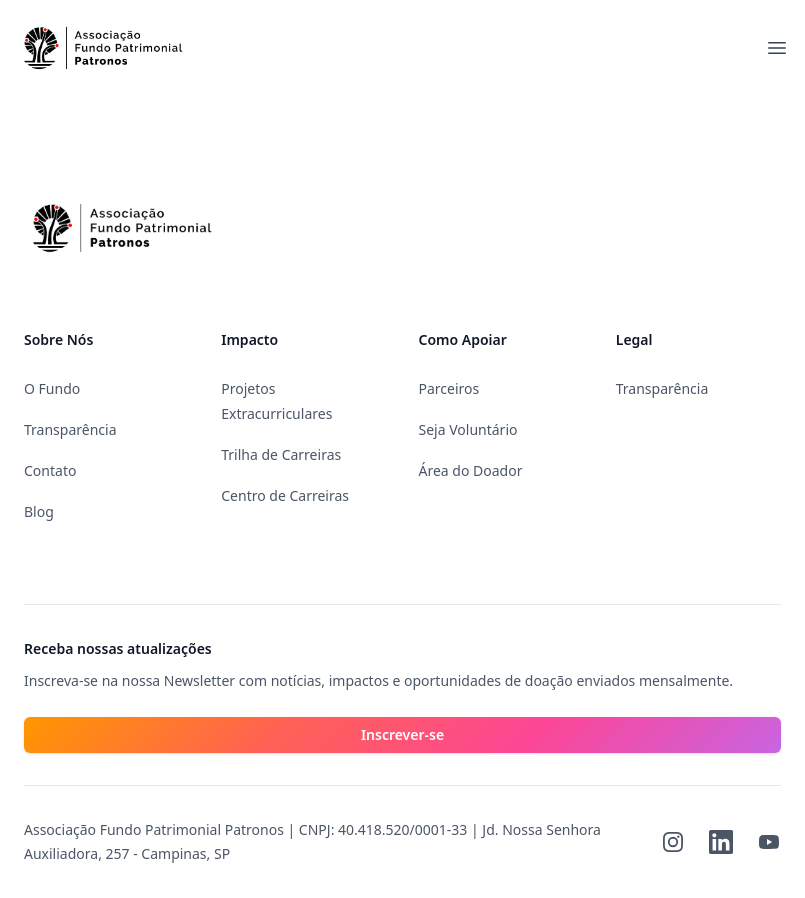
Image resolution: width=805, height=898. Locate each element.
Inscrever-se (402, 734)
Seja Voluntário (468, 429)
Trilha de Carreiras (281, 454)
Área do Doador (471, 470)
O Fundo (52, 388)
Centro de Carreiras (285, 495)
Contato (50, 470)
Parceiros (449, 388)
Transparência (70, 429)
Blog (39, 511)
